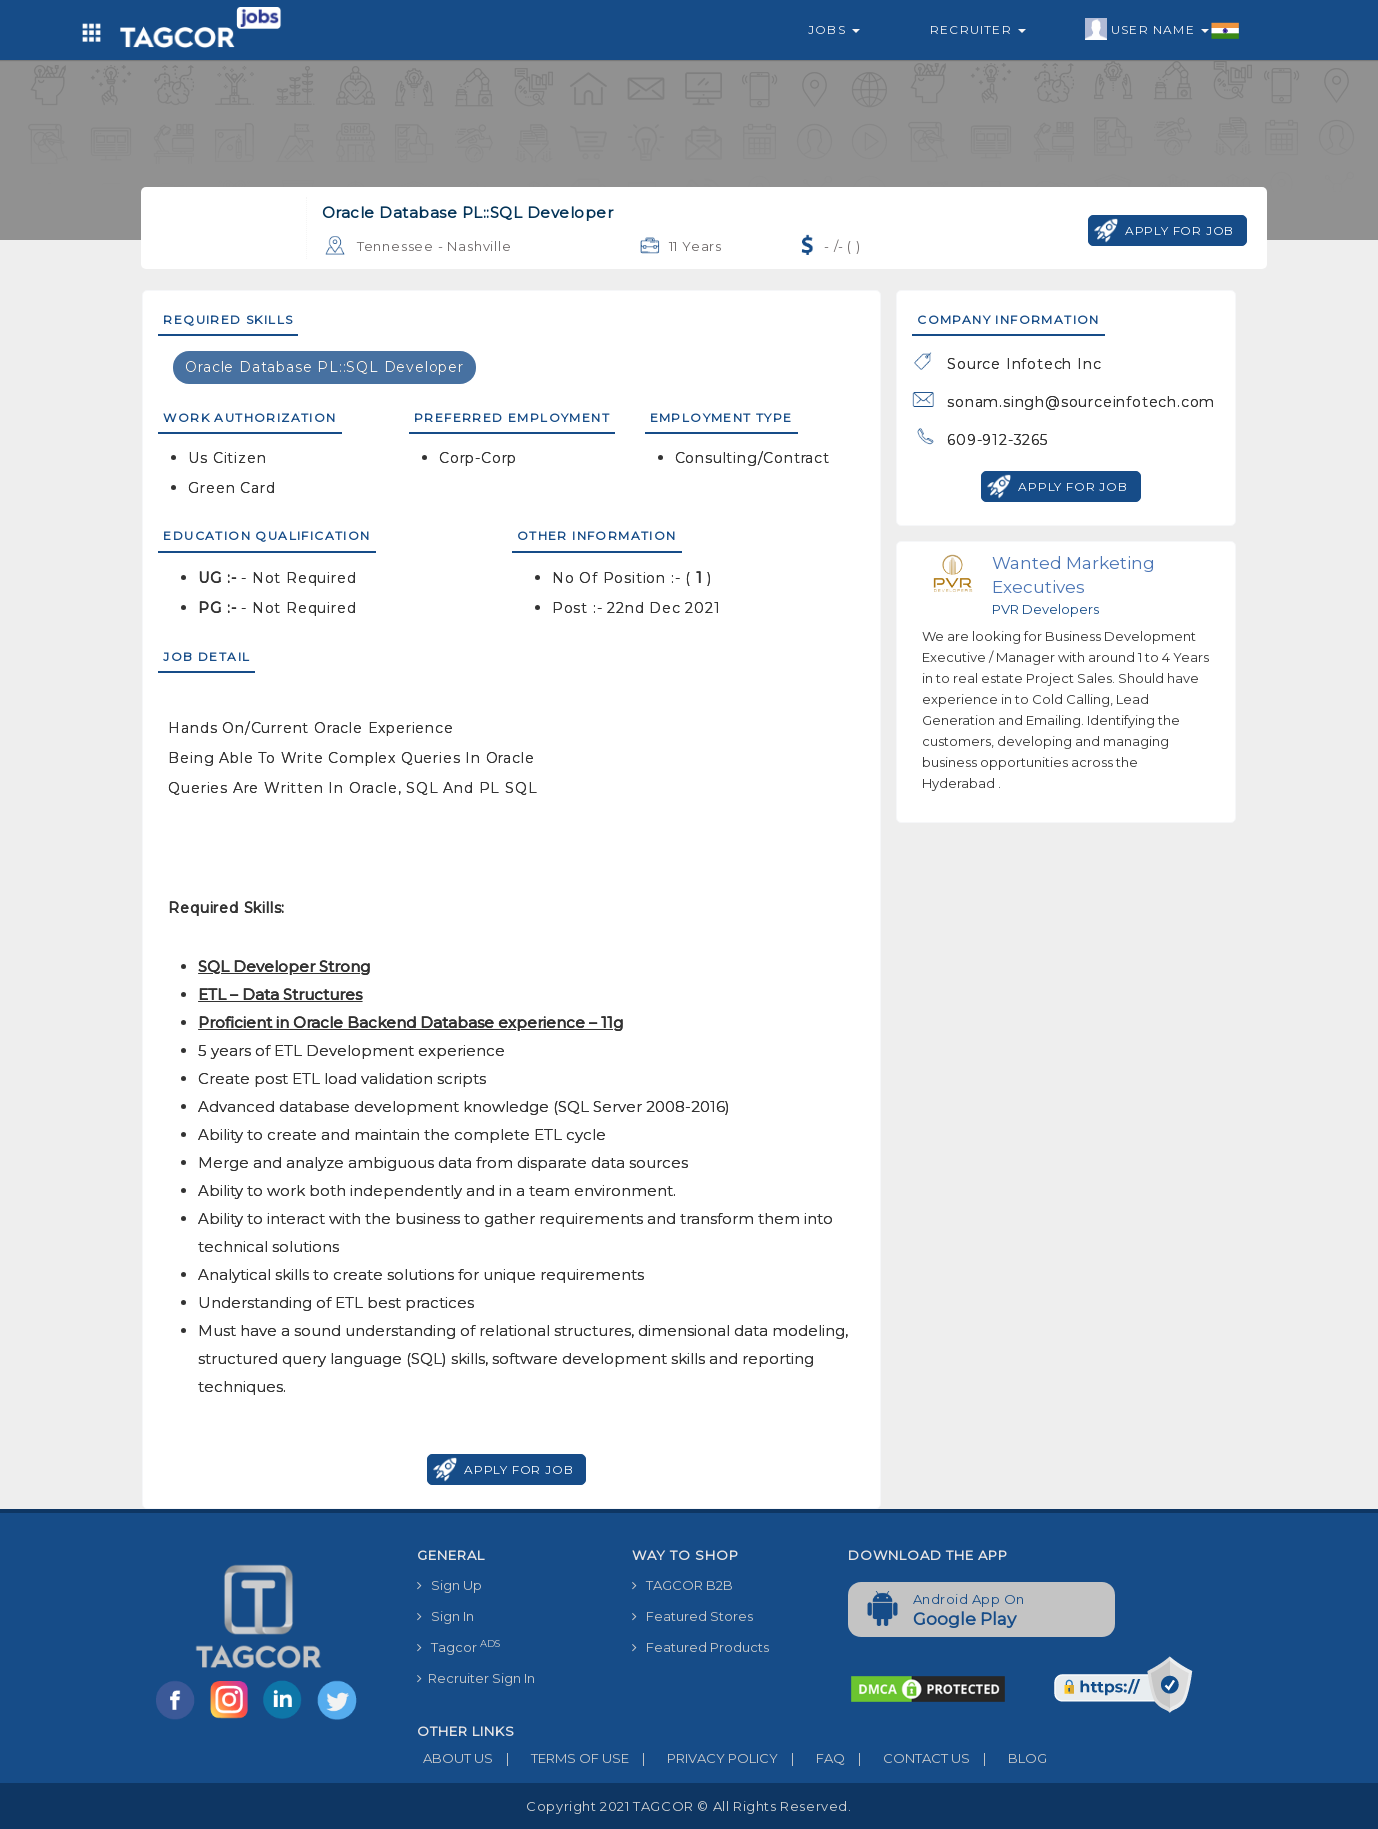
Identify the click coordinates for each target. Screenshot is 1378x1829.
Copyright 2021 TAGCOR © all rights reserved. (688, 1806)
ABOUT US (455, 1758)
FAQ (811, 1758)
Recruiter (978, 29)
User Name (1162, 30)
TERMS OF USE (561, 1758)
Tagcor (458, 1646)
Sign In (445, 1616)
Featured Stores (692, 1616)
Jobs (834, 29)
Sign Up (449, 1585)
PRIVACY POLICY (703, 1758)
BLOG (1008, 1758)
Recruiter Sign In (476, 1678)
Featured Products (700, 1647)
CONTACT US (907, 1758)
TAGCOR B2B (682, 1585)
